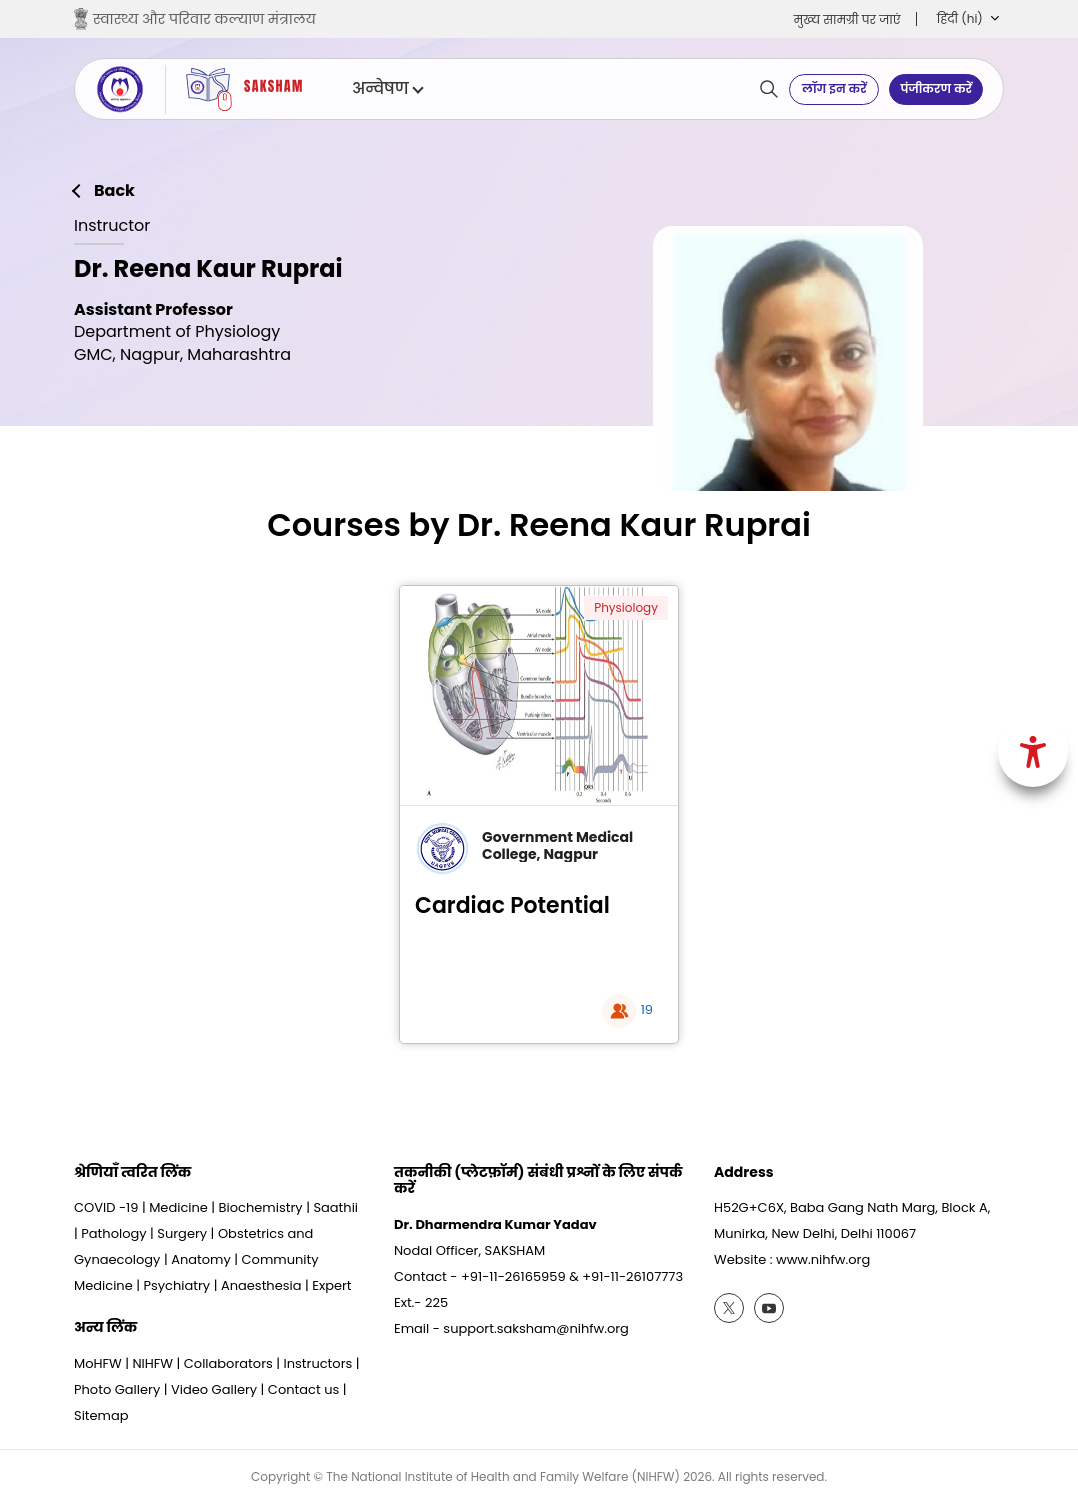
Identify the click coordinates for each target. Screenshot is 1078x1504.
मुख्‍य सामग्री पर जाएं (847, 19)
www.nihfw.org (823, 1259)
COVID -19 (106, 1207)
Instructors (318, 1363)
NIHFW (152, 1363)
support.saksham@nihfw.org (536, 1328)
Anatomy (201, 1259)
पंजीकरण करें (936, 88)
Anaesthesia (261, 1285)
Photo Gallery (117, 1389)
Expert (331, 1285)
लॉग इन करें (834, 88)
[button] (968, 19)
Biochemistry (261, 1207)
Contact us (303, 1389)
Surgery (182, 1233)
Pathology (113, 1233)
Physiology (626, 607)
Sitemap (101, 1415)
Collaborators (228, 1363)
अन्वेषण (387, 89)
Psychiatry (176, 1285)
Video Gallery (214, 1389)
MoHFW (98, 1363)
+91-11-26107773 (632, 1276)
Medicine (178, 1207)
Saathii (335, 1207)
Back (114, 191)
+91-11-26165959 (513, 1276)
